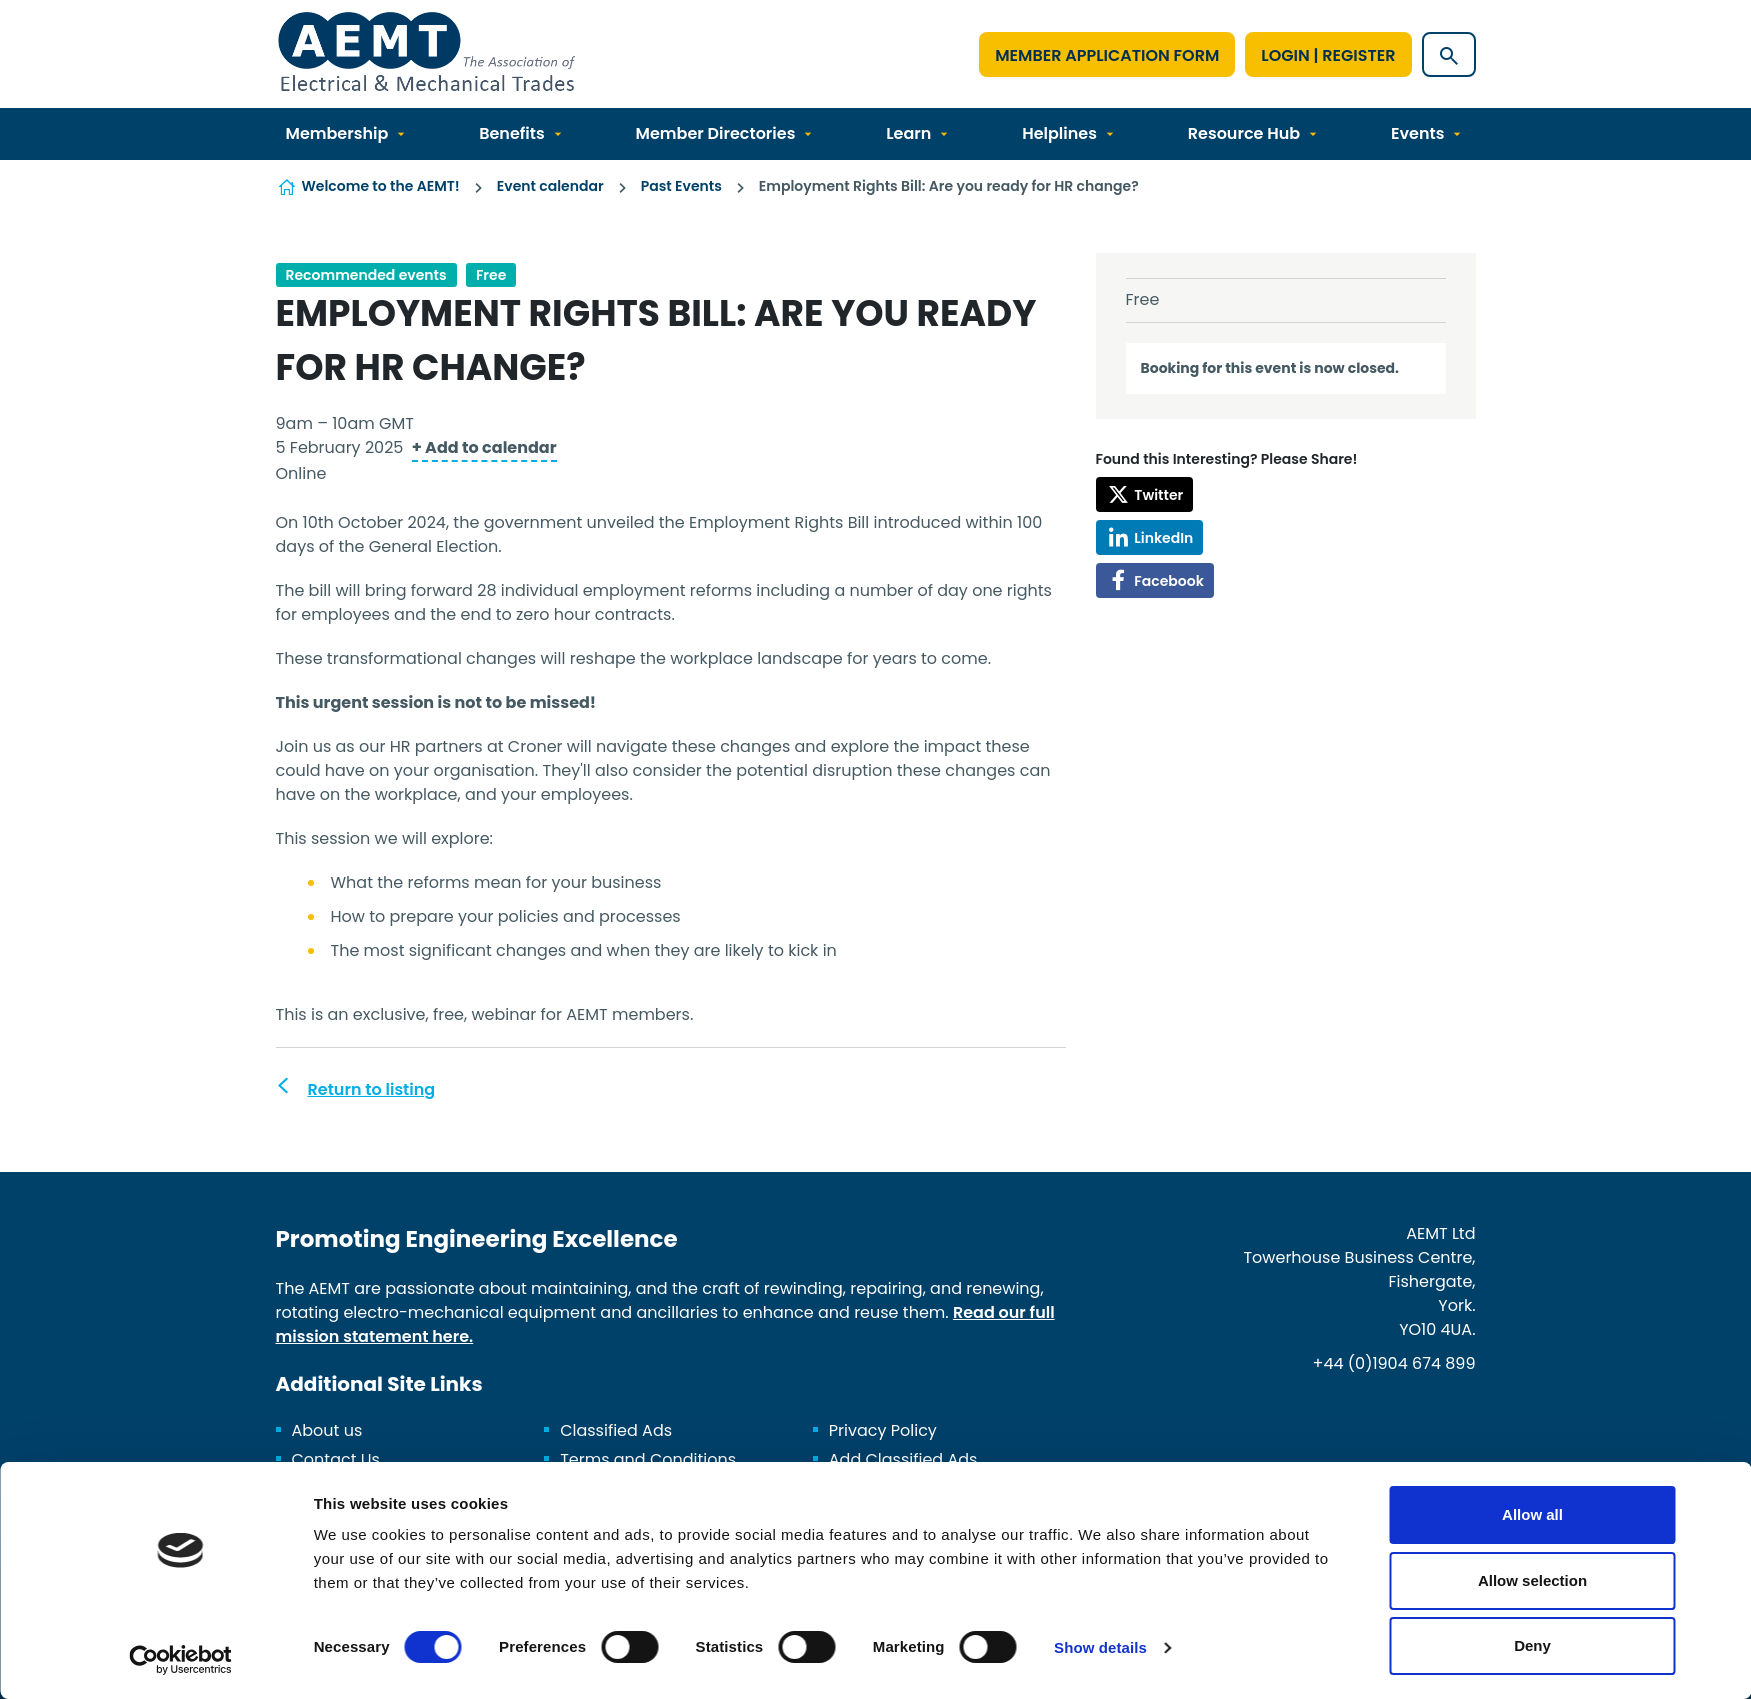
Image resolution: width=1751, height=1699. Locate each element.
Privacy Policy (883, 1430)
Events (1417, 133)
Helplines (1059, 133)
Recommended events (366, 275)
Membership (337, 133)
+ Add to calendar (484, 447)
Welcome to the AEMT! (381, 186)
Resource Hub (1244, 133)
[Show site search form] (1449, 54)
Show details (1100, 1647)
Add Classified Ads (903, 1459)
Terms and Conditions (648, 1459)
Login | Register (1328, 55)
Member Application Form (1107, 55)
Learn (908, 133)
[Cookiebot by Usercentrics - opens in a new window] (180, 1660)
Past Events (681, 186)
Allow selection (1532, 1580)
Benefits (512, 133)
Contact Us (336, 1459)
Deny (1532, 1645)
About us (327, 1430)
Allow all (1532, 1514)
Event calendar (550, 186)
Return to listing (372, 1089)
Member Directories (716, 133)
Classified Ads (616, 1430)
